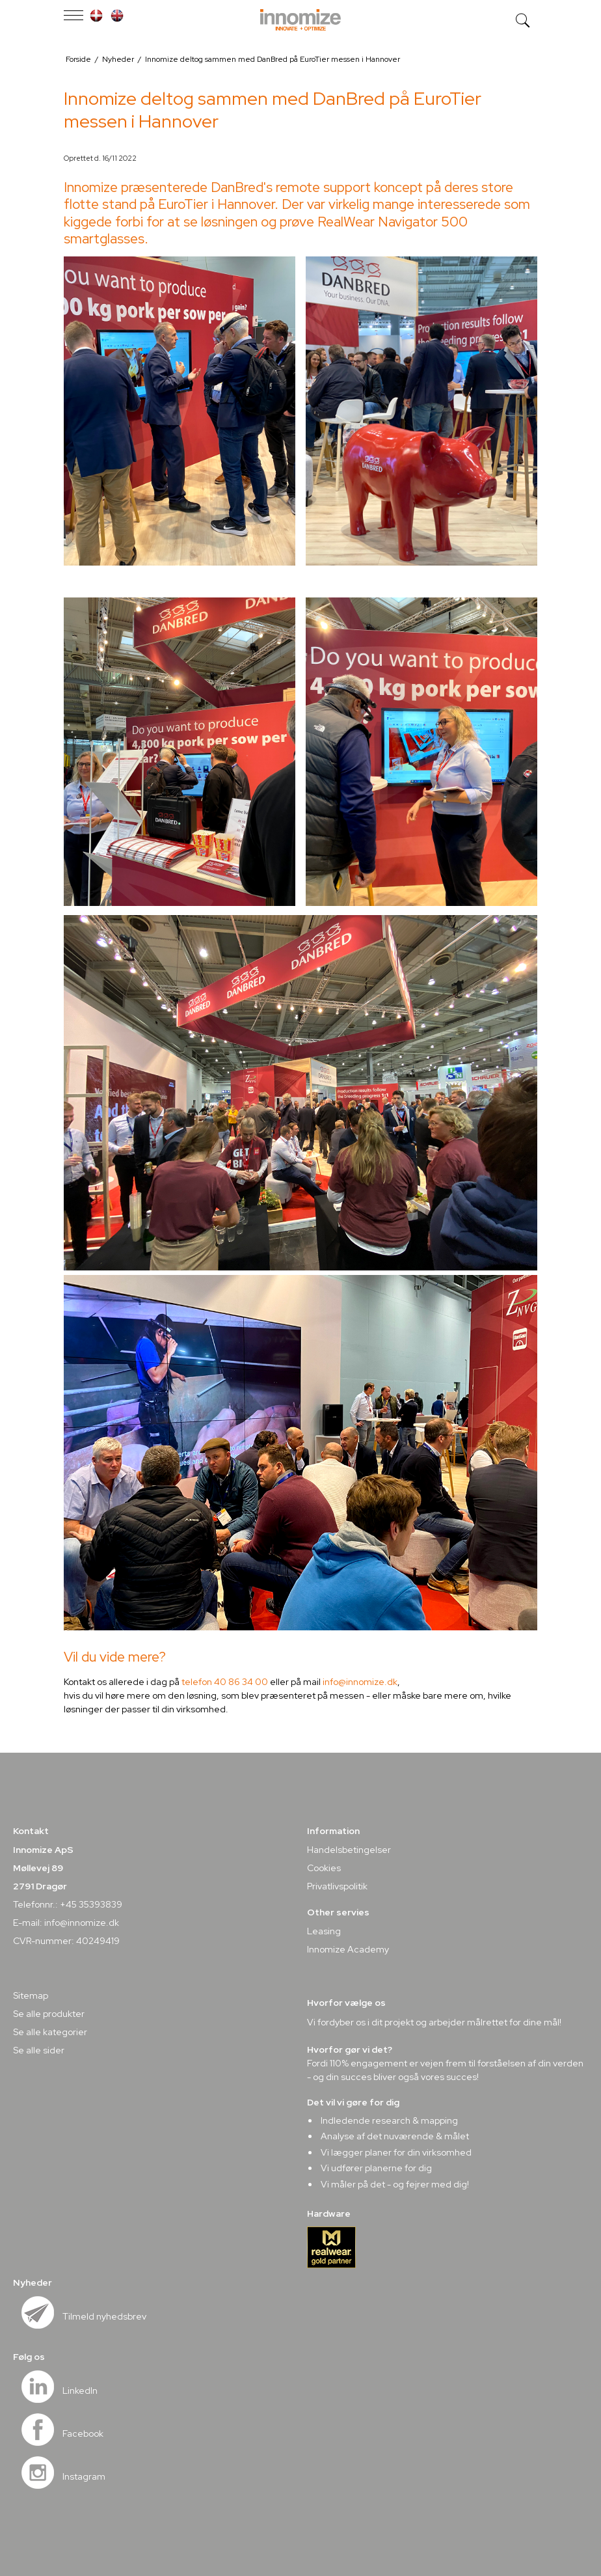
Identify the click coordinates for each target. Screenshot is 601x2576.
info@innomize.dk (360, 1682)
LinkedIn (80, 2390)
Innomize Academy (348, 1949)
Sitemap (30, 1995)
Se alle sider (38, 2050)
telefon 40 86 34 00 (224, 1682)
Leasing (324, 1931)
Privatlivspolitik (337, 1886)
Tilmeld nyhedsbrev (104, 2316)
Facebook (82, 2433)
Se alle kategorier (50, 2032)
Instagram (83, 2476)
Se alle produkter (49, 2014)
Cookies (324, 1868)
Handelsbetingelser (349, 1850)
